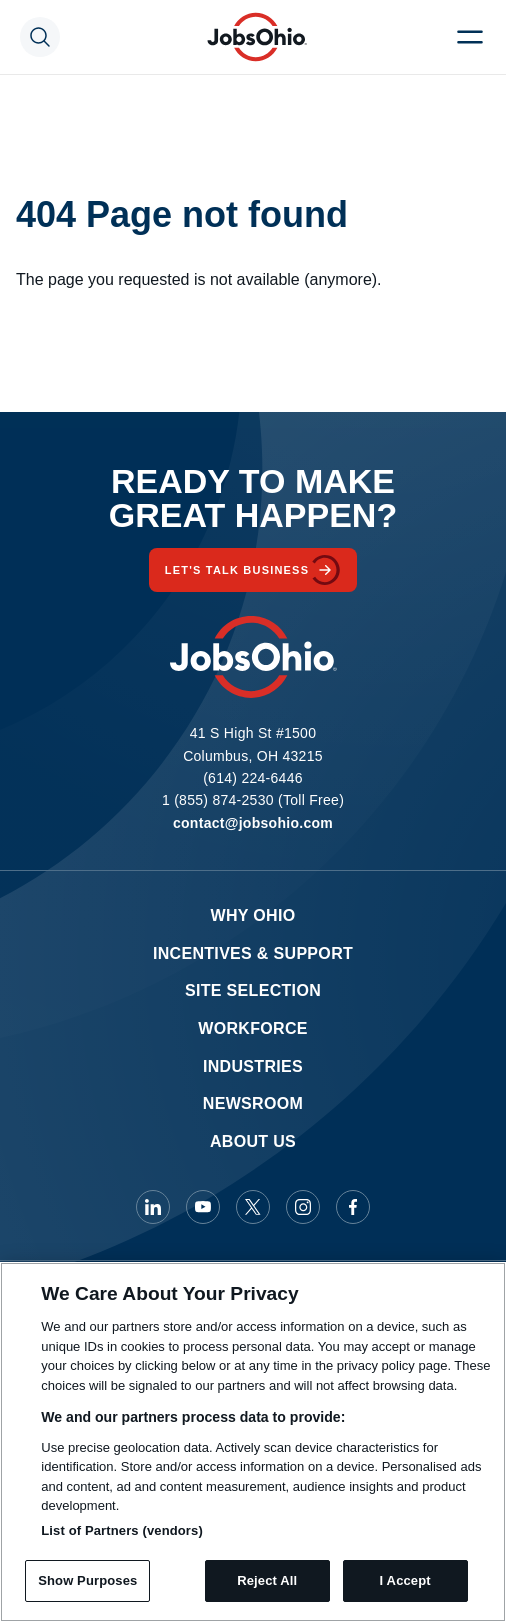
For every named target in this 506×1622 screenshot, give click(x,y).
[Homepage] (257, 37)
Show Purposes (87, 1580)
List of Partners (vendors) (122, 1530)
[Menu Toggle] (470, 37)
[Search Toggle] (40, 37)
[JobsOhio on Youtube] (203, 1207)
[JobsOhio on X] (253, 1207)
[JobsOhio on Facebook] (353, 1207)
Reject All (267, 1580)
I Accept (405, 1580)
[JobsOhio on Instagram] (303, 1207)
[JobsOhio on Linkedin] (153, 1207)
